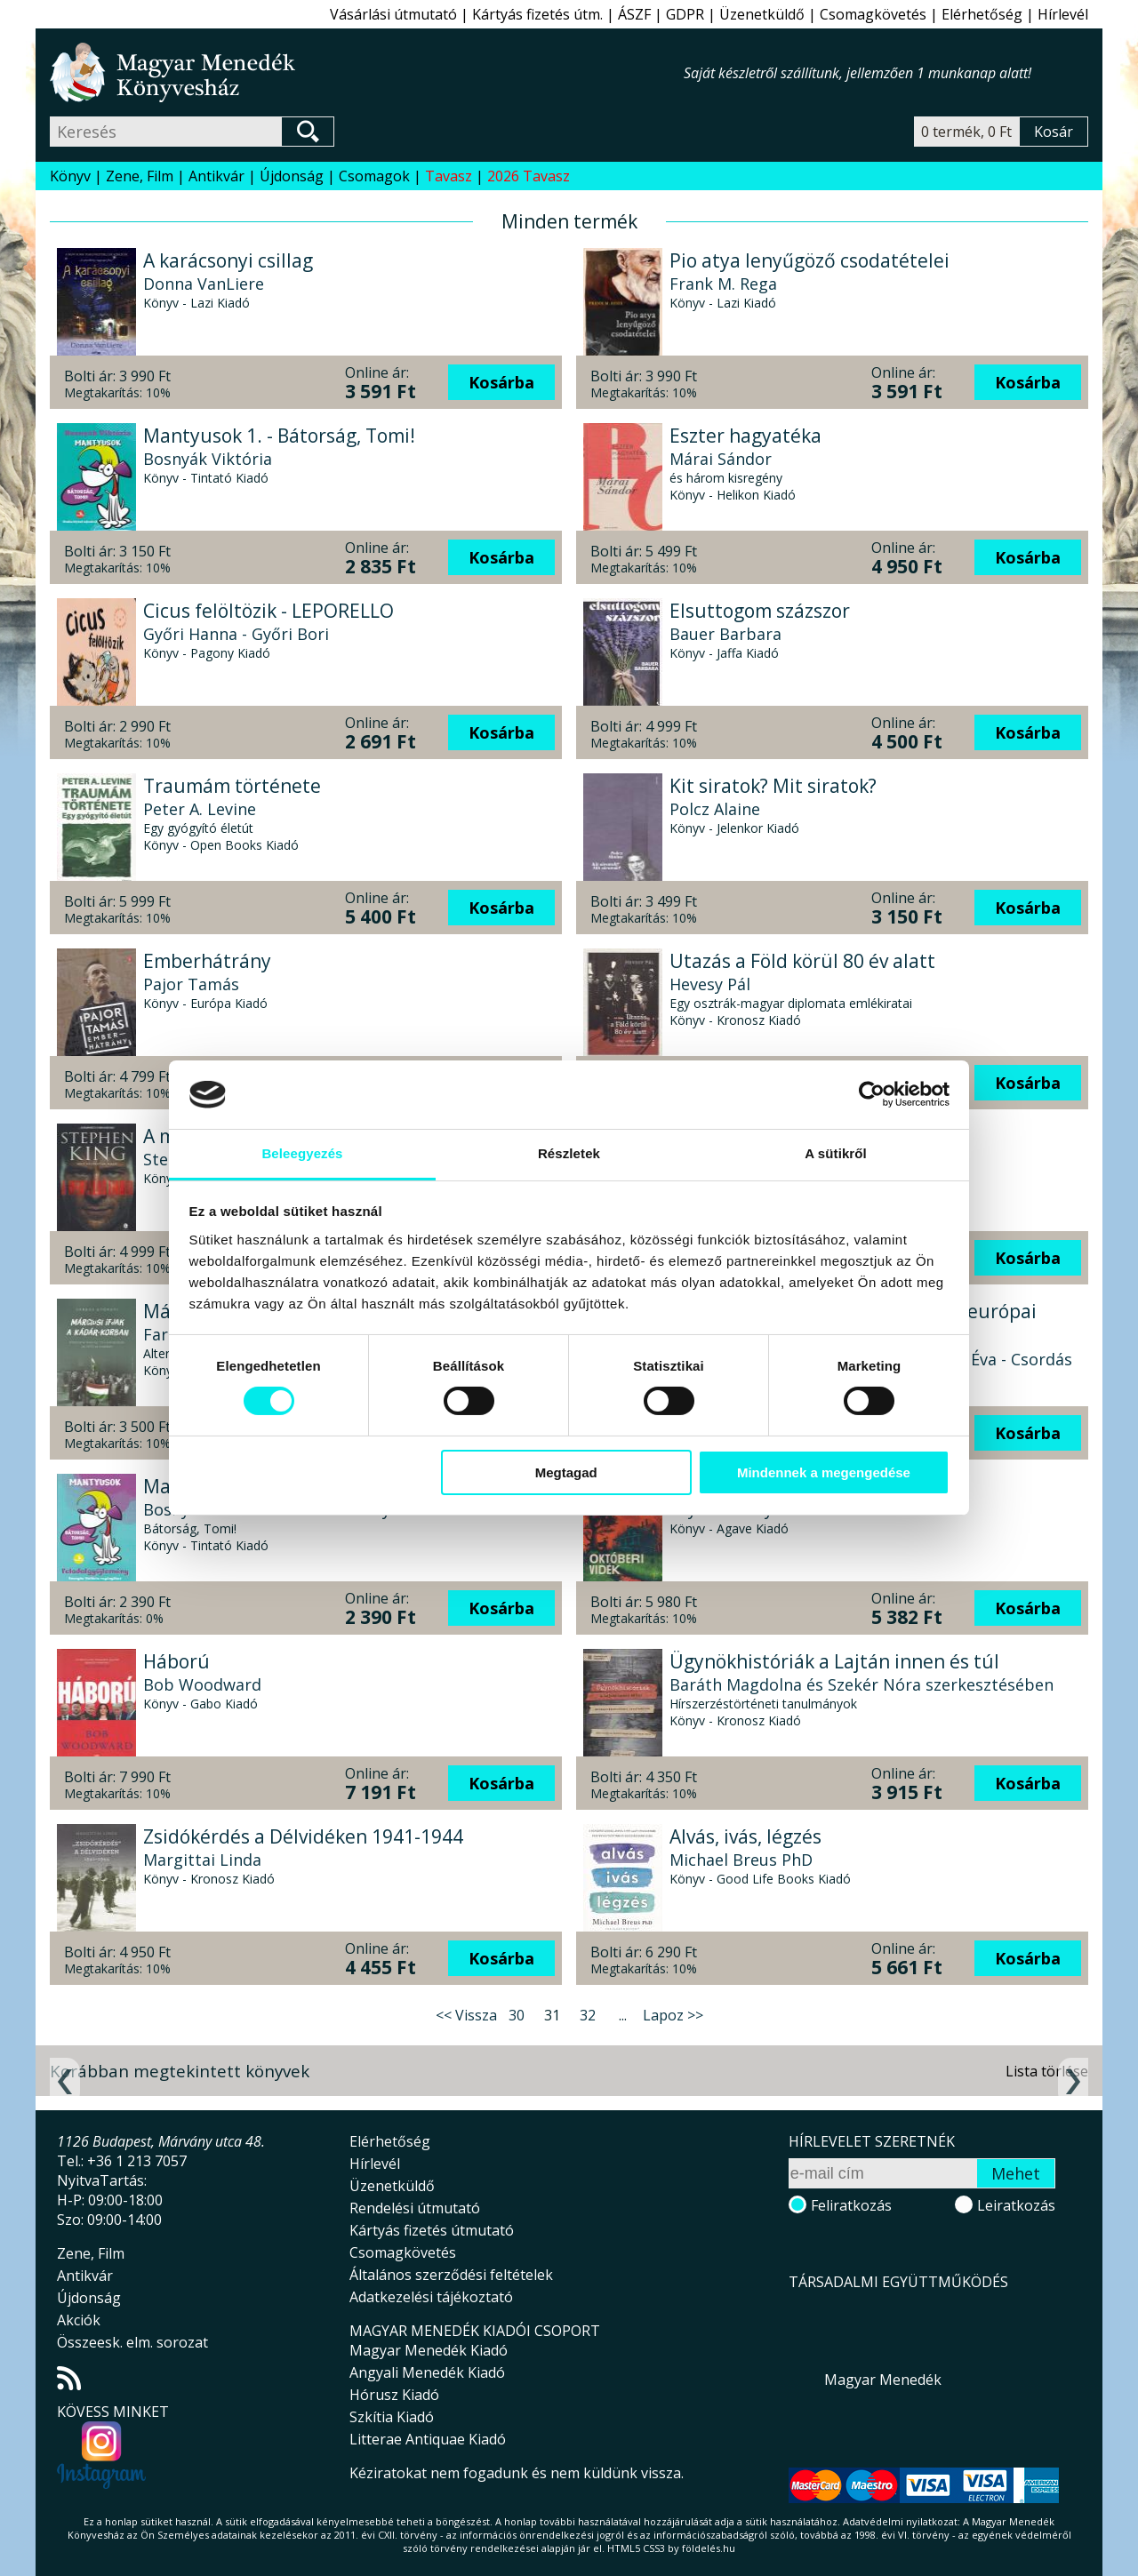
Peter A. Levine (199, 809)
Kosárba (501, 382)
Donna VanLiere (203, 283)
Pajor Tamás (191, 984)
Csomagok (374, 176)
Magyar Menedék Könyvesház (367, 72)
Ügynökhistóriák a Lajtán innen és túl (834, 1661)
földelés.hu (708, 2548)
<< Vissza (466, 2015)
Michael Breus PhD (741, 1859)
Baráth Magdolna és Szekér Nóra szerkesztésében (861, 1684)
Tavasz (448, 176)
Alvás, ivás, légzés (745, 1836)
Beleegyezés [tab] (301, 1153)
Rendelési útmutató (414, 2208)
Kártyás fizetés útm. (537, 14)
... (623, 2015)
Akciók (78, 2320)
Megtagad (566, 1472)
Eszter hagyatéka (745, 435)
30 (517, 2015)
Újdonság (292, 176)
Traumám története (232, 785)
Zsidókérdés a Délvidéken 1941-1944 (303, 1836)
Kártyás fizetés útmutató (431, 2230)
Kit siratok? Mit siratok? (773, 785)
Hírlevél (1063, 14)
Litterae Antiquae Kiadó (427, 2439)
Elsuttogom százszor (759, 610)
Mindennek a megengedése (823, 1472)
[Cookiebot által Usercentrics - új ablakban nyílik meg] (872, 1094)
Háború (176, 1661)
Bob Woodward (202, 1684)
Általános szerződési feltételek (451, 2274)
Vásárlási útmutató (393, 14)
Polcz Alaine (714, 809)
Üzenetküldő (762, 14)
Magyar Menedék (883, 2379)
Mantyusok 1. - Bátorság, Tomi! (279, 435)
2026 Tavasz (528, 176)
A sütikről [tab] (836, 1153)
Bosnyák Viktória (207, 458)
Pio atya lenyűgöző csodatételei (809, 260)
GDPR (685, 14)
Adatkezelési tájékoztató (431, 2297)
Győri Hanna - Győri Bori (236, 633)
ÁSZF (634, 14)
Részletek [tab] (569, 1153)
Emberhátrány (207, 960)
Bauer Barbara (725, 633)
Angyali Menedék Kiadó (427, 2372)
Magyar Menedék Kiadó (428, 2350)
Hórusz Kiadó (394, 2394)
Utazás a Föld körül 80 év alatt (802, 960)
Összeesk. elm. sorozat (132, 2342)
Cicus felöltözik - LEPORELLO (268, 610)
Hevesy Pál (709, 984)
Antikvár (216, 176)
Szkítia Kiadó (391, 2417)
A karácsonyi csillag (228, 260)
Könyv (70, 176)
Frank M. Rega (723, 283)
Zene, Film (139, 176)
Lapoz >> (673, 2015)
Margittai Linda (202, 1859)
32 (588, 2015)
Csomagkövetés (873, 14)
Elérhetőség (982, 14)
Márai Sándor (720, 458)
